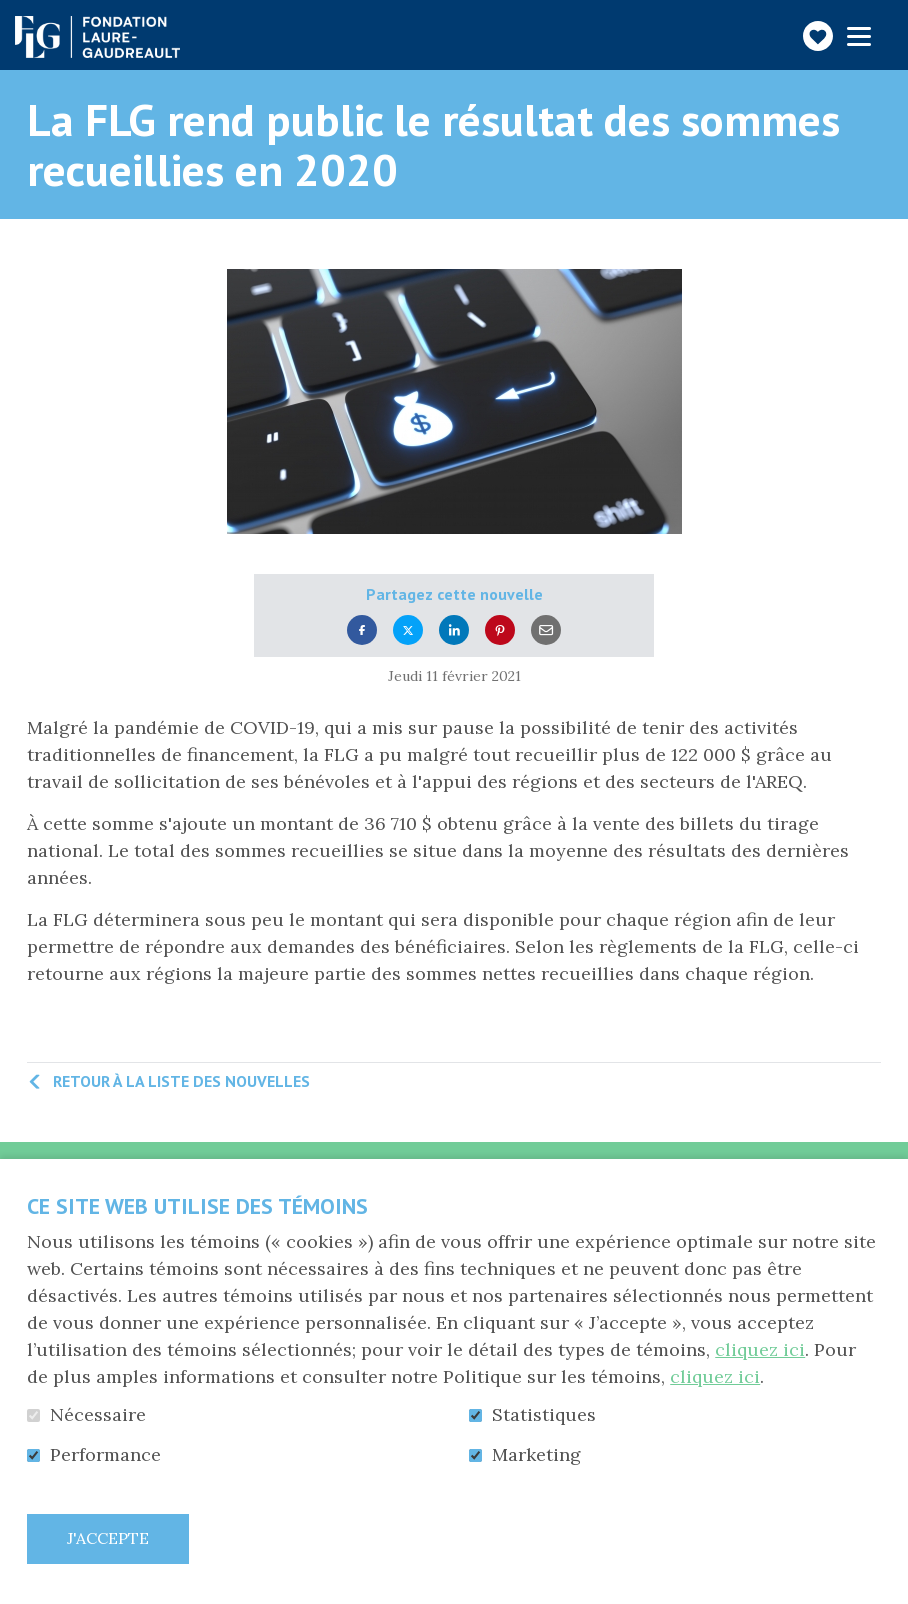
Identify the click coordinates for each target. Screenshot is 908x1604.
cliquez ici (760, 1349)
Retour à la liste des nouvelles (181, 1081)
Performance (105, 1455)
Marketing (536, 1455)
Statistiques (544, 1415)
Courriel (546, 630)
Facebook (362, 630)
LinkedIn (454, 630)
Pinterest (500, 630)
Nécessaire (98, 1415)
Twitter (408, 630)
